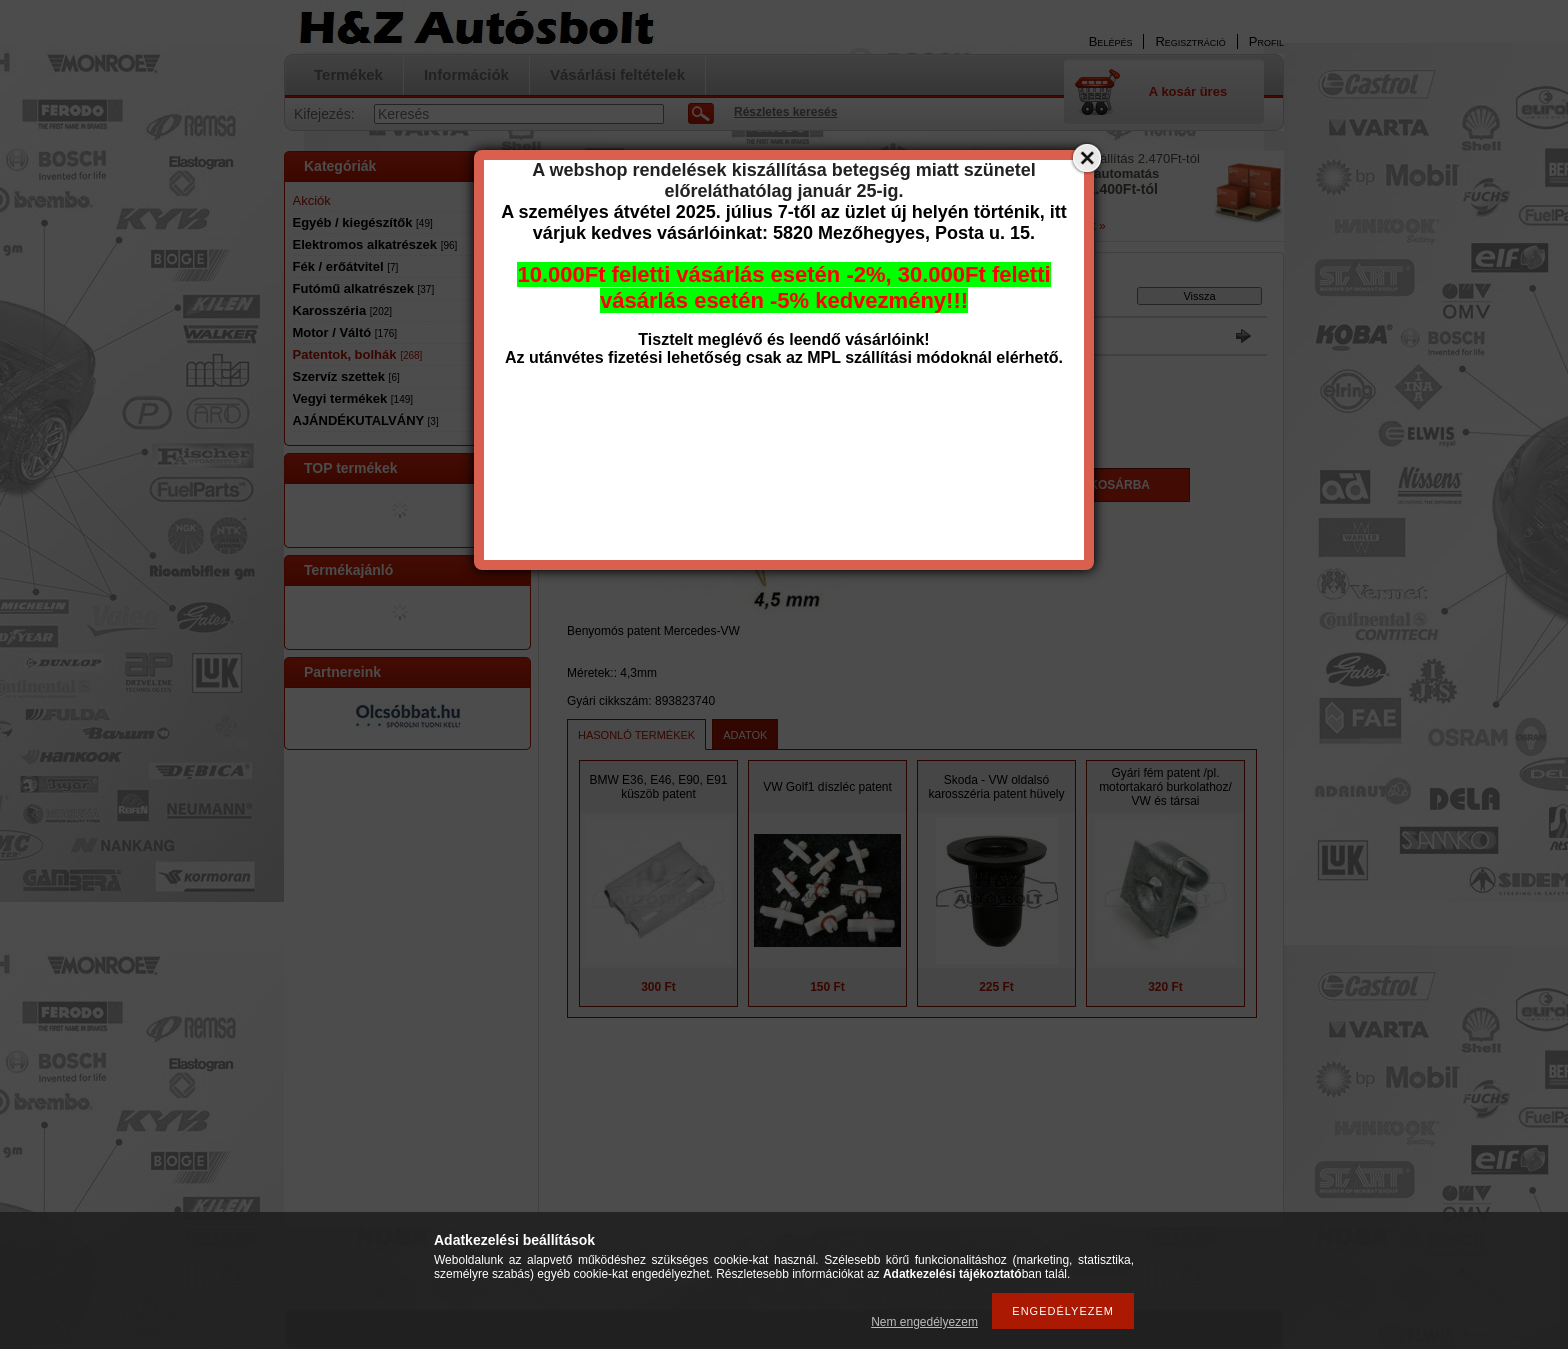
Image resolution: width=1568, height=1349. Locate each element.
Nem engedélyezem (924, 1322)
